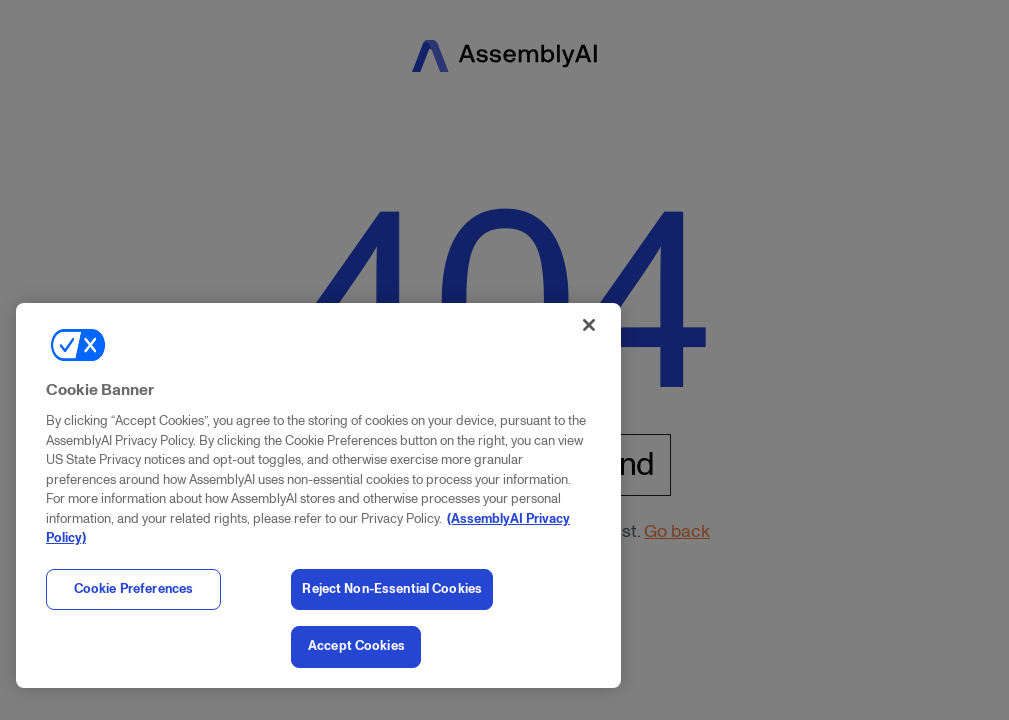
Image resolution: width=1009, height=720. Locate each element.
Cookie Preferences (133, 589)
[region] (318, 495)
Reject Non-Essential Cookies (392, 589)
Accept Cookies (356, 646)
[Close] (589, 325)
